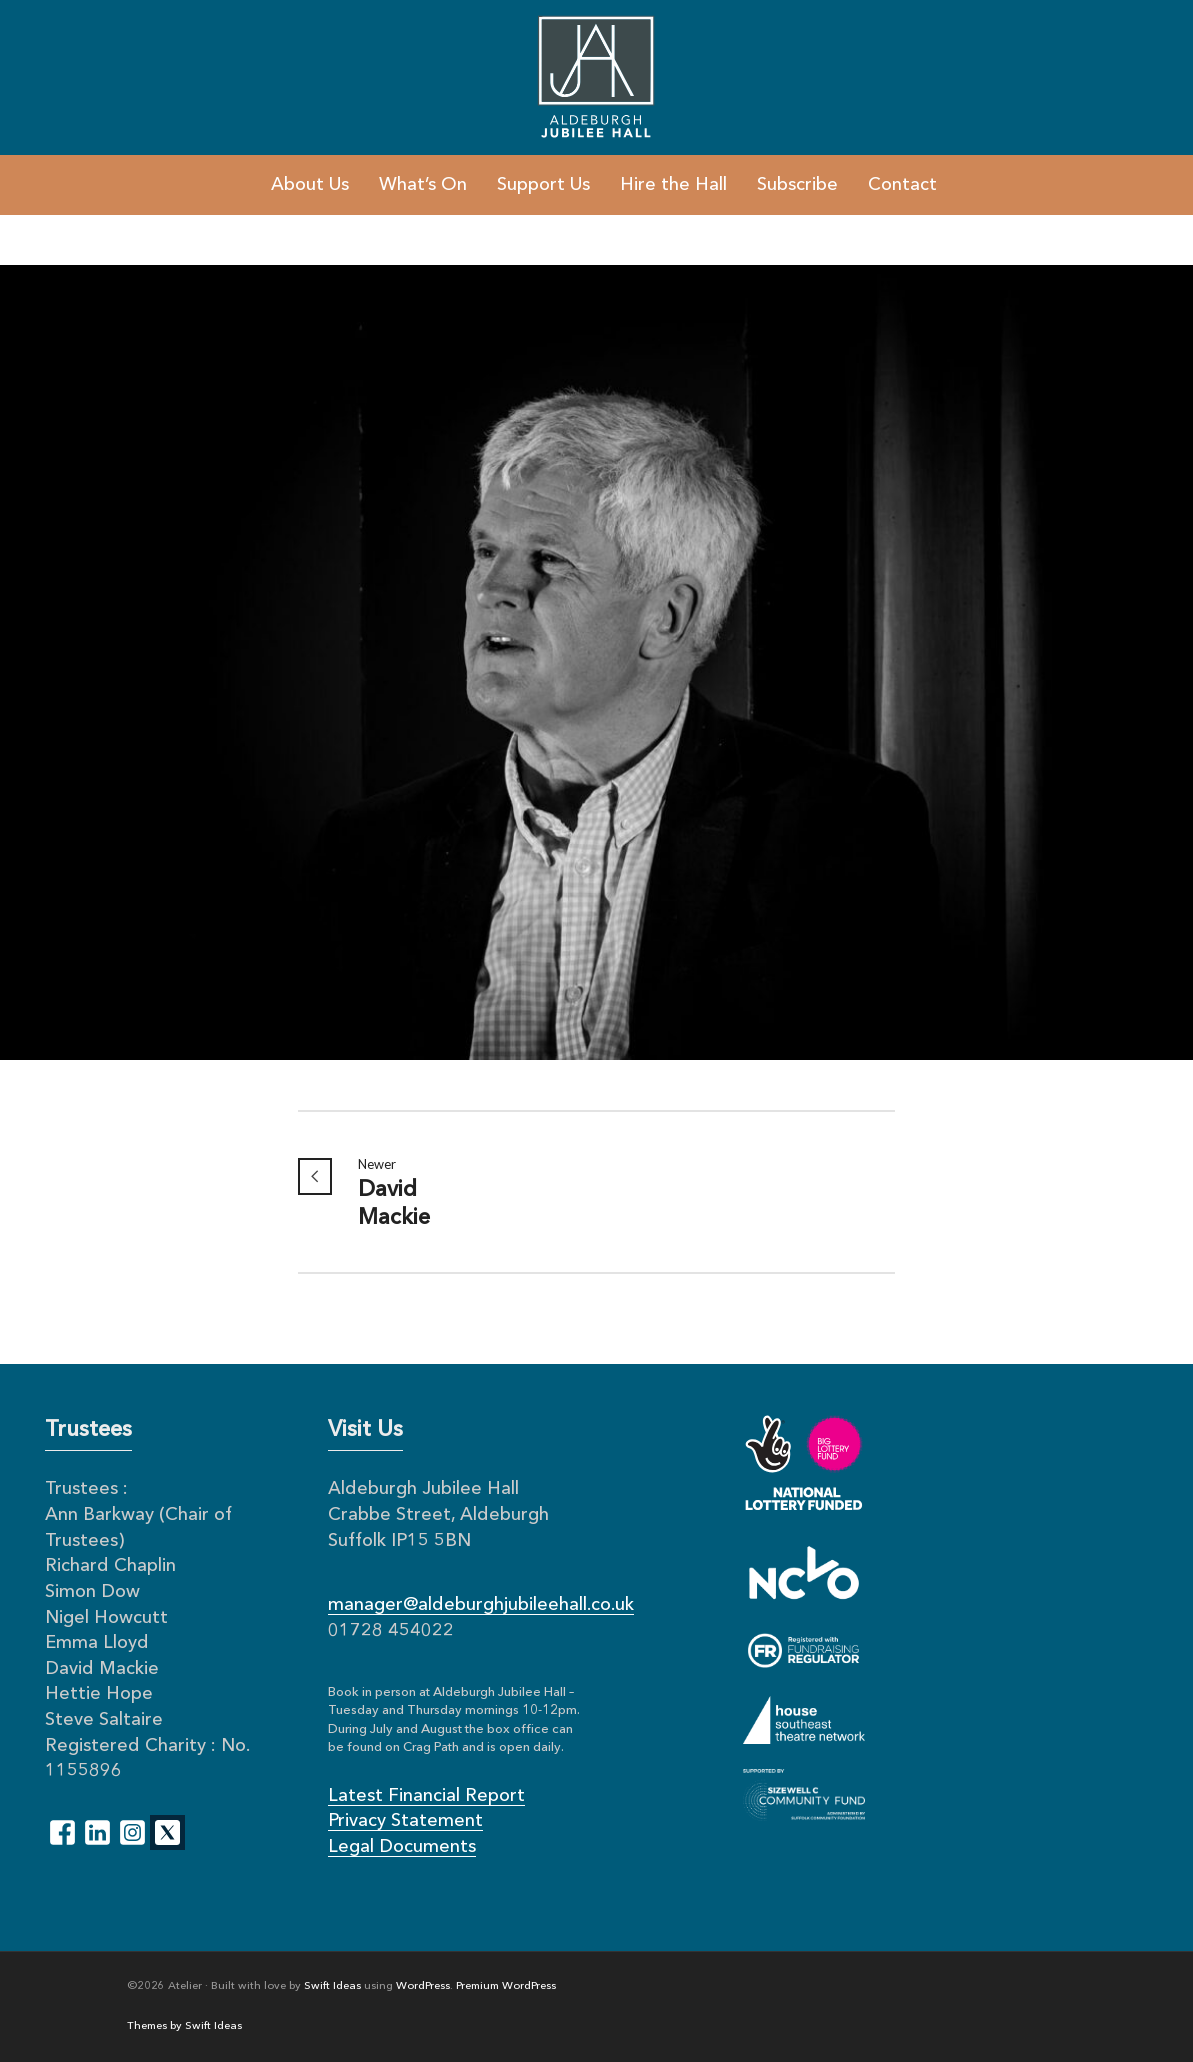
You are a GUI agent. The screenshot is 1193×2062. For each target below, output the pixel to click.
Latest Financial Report (426, 1796)
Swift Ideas (332, 1986)
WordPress (423, 1986)
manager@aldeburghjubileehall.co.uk (481, 1605)
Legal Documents (402, 1847)
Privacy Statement (405, 1821)
